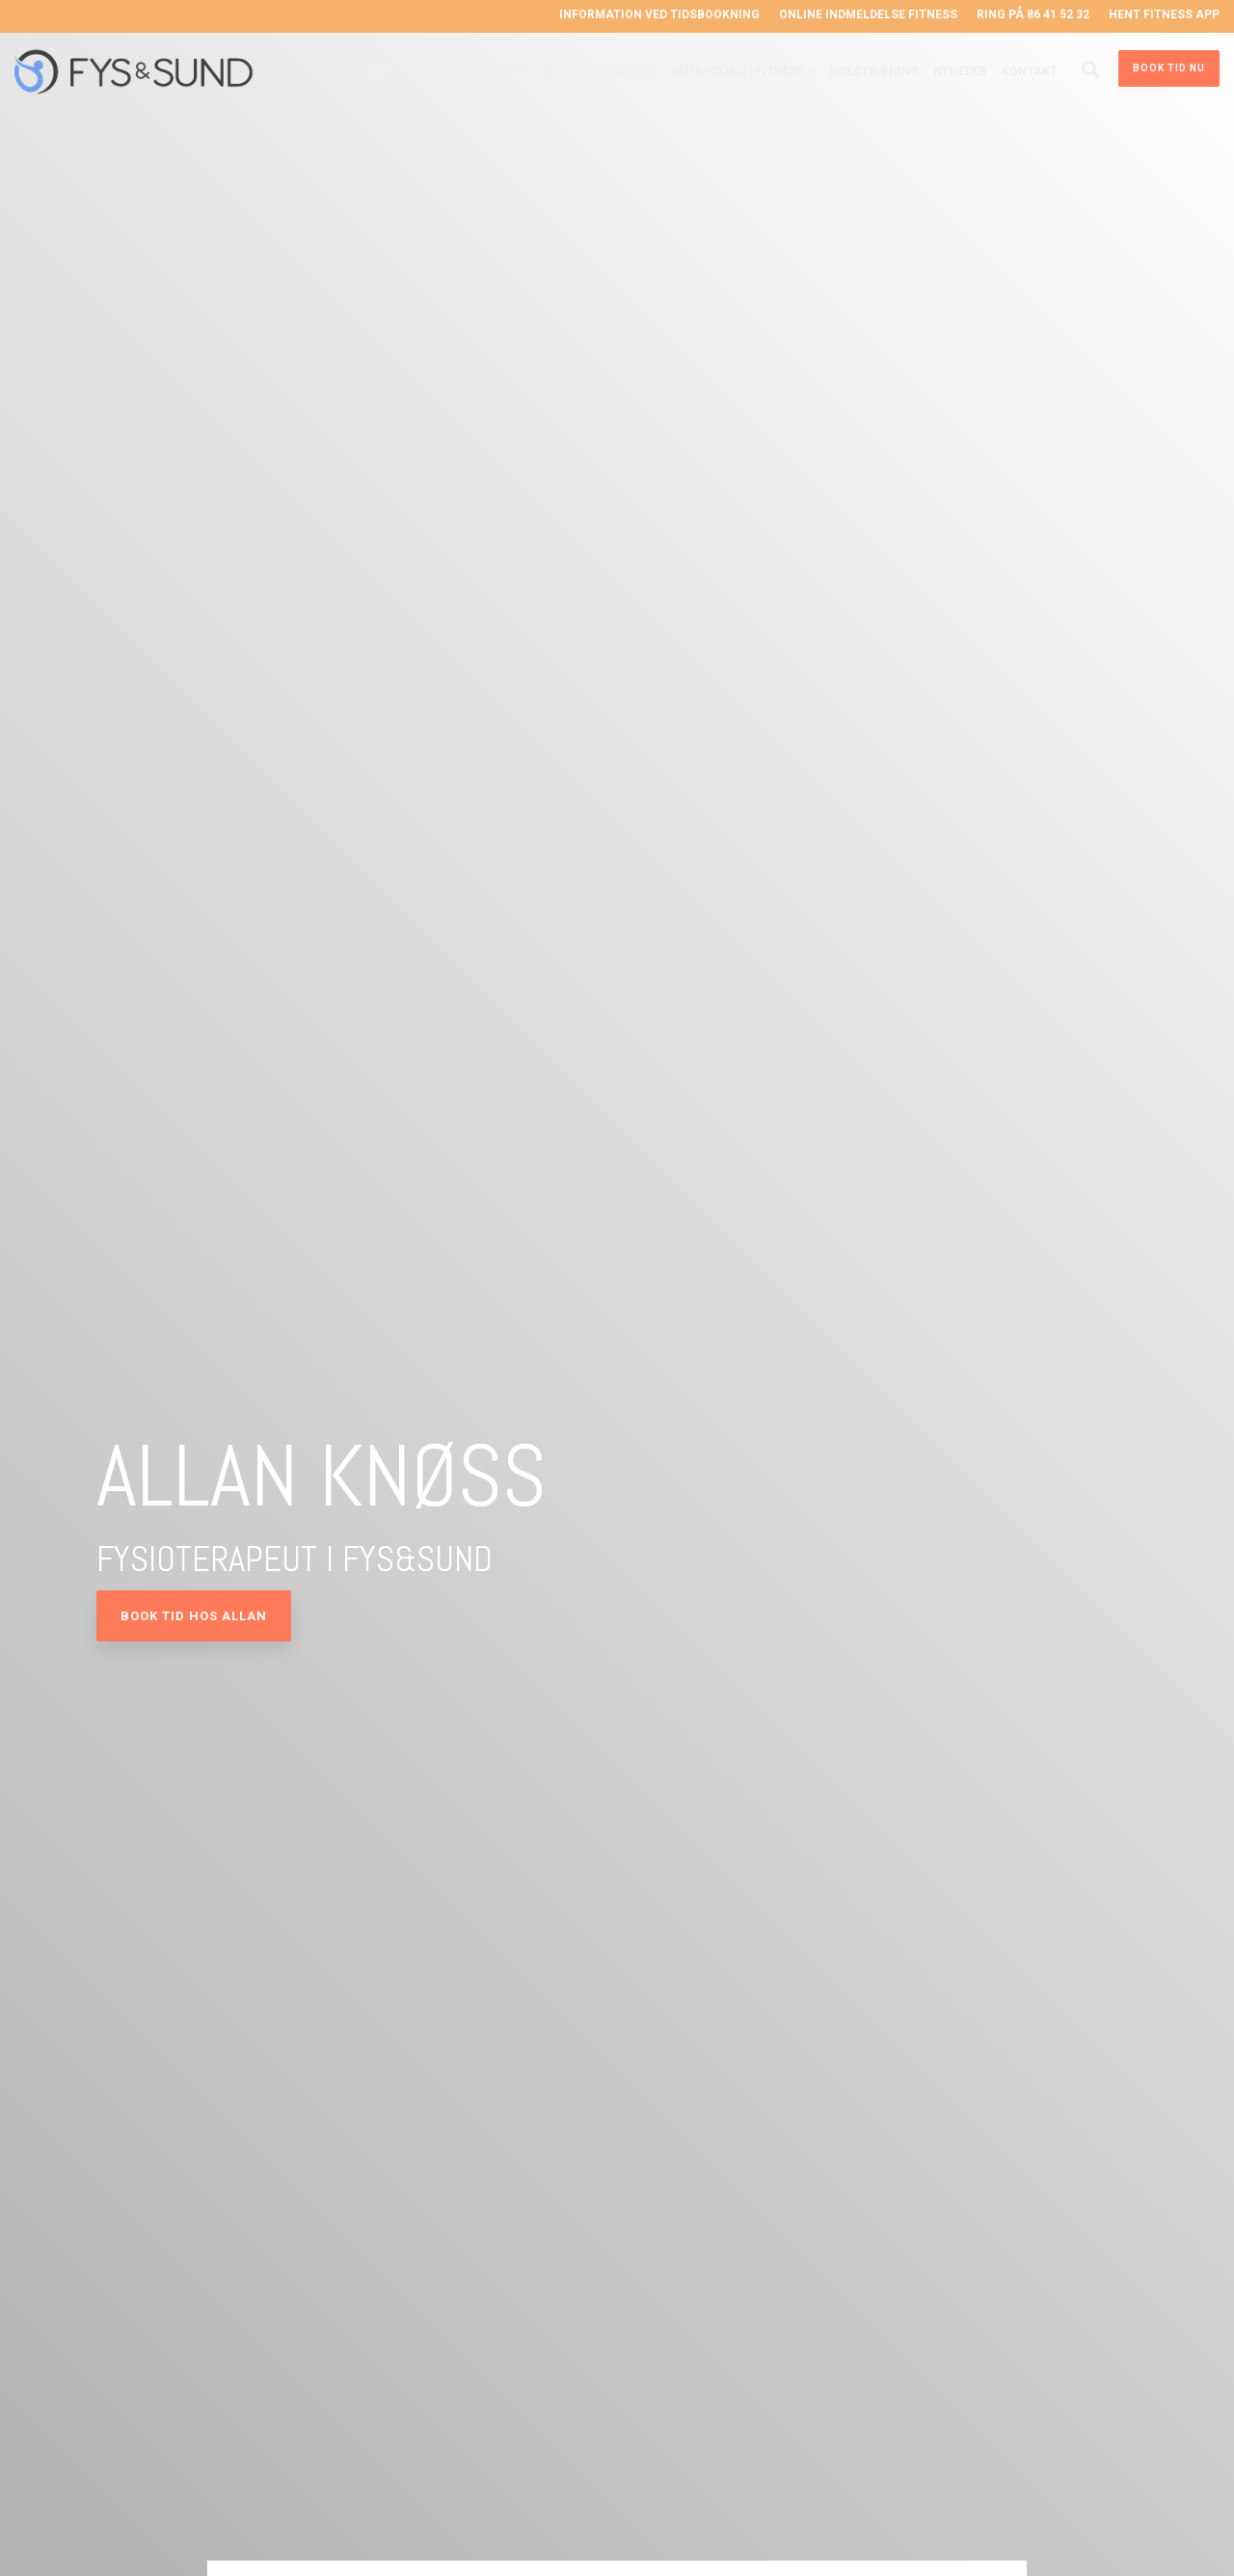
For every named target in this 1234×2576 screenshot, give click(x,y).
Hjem (372, 71)
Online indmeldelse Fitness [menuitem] (868, 14)
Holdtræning (874, 71)
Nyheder (960, 71)
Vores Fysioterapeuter (478, 71)
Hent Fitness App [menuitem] (1164, 14)
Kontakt (1030, 71)
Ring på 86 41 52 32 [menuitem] (1033, 14)
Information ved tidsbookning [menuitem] (659, 14)
